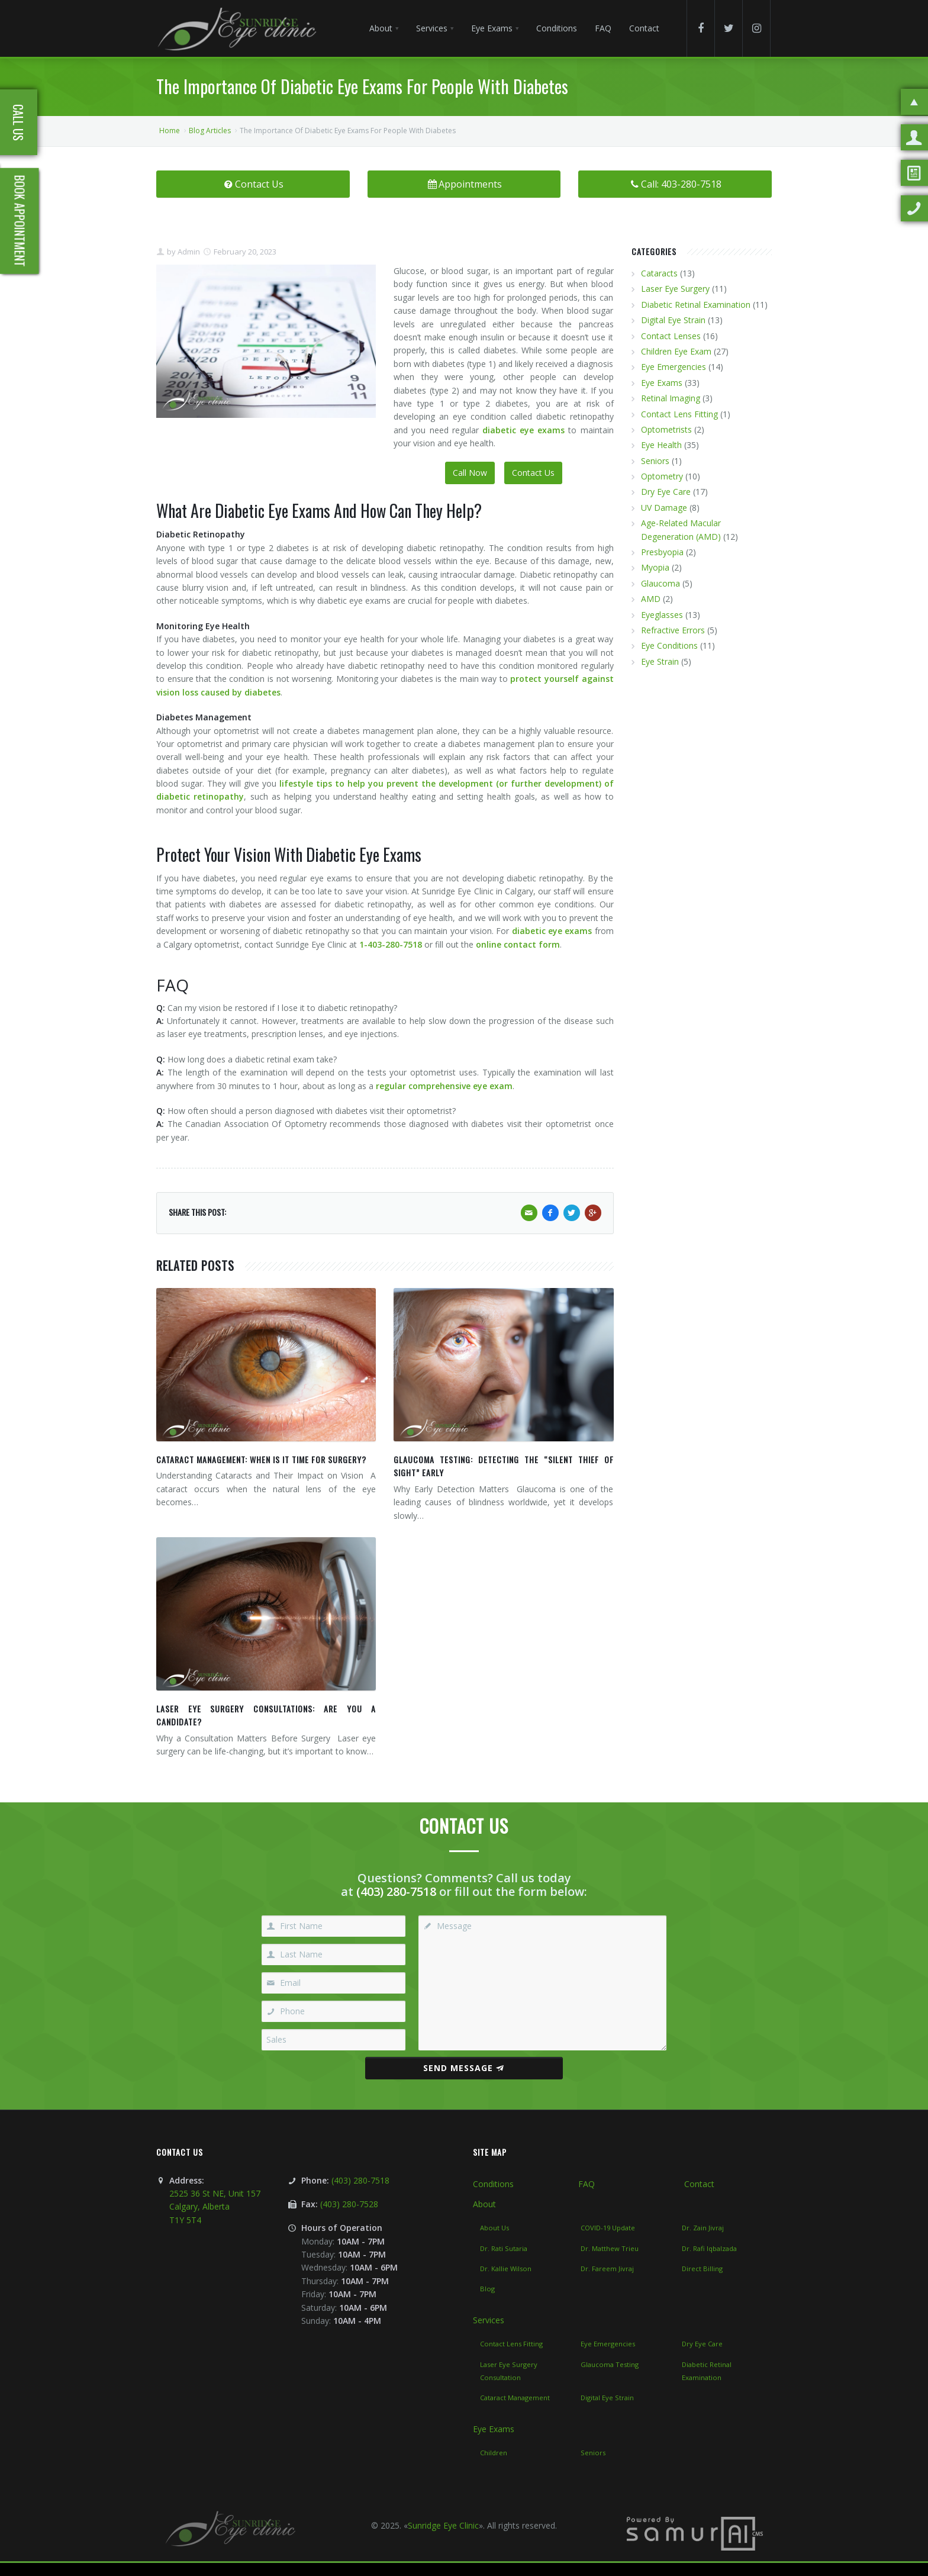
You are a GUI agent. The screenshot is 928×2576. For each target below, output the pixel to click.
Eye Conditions (669, 645)
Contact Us (253, 184)
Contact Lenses (671, 336)
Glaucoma (660, 583)
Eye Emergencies (673, 366)
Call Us (18, 122)
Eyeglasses (662, 614)
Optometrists (666, 429)
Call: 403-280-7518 (675, 184)
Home (169, 130)
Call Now (470, 472)
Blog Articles (210, 130)
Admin (188, 251)
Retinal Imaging (670, 398)
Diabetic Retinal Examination (695, 304)
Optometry (662, 476)
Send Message (463, 2067)
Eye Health (661, 444)
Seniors (655, 460)
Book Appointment (20, 221)
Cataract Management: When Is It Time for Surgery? (261, 1459)
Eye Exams (661, 382)
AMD (650, 598)
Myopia (655, 567)
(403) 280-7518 (396, 1891)
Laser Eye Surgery (675, 288)
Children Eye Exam (676, 351)
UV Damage (664, 507)
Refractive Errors (673, 630)
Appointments (464, 184)
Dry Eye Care (666, 491)
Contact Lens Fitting (679, 414)
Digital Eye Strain (673, 320)
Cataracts (659, 273)
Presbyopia (662, 552)
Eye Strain (660, 661)
